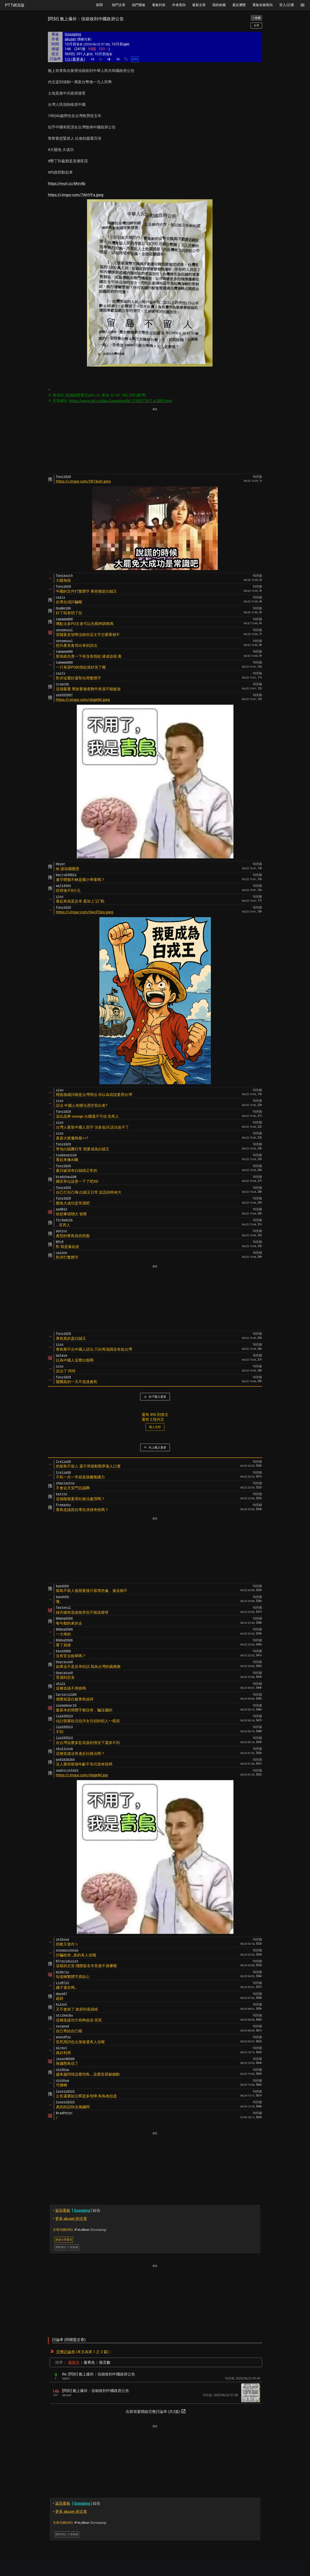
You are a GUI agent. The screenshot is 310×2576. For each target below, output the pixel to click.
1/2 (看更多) (75, 59)
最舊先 (89, 2362)
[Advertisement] (155, 441)
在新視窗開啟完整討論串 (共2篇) (156, 2411)
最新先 (73, 2362)
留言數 (104, 2362)
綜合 (76, 2210)
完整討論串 (65, 2352)
